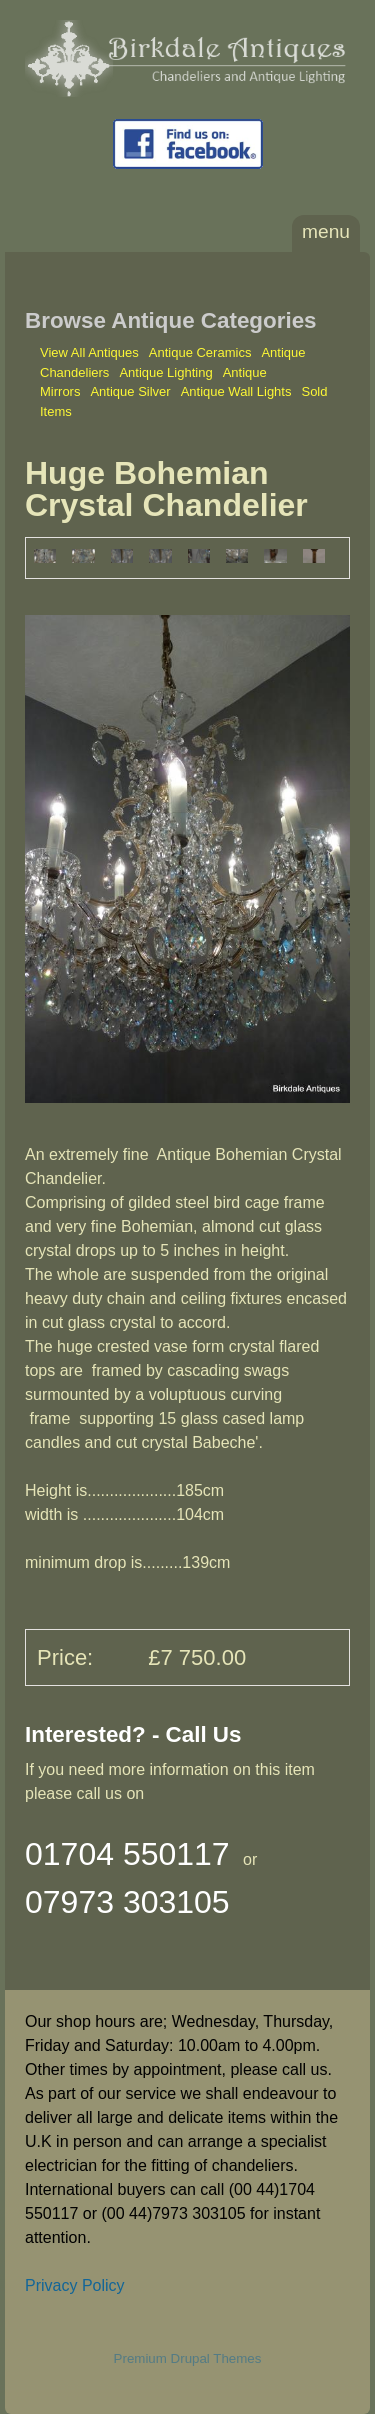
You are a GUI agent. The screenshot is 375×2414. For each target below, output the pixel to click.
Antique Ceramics (200, 352)
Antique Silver (130, 391)
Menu (326, 231)
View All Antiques (89, 352)
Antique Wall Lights (236, 391)
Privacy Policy (75, 2285)
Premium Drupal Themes (188, 2358)
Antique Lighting (165, 372)
